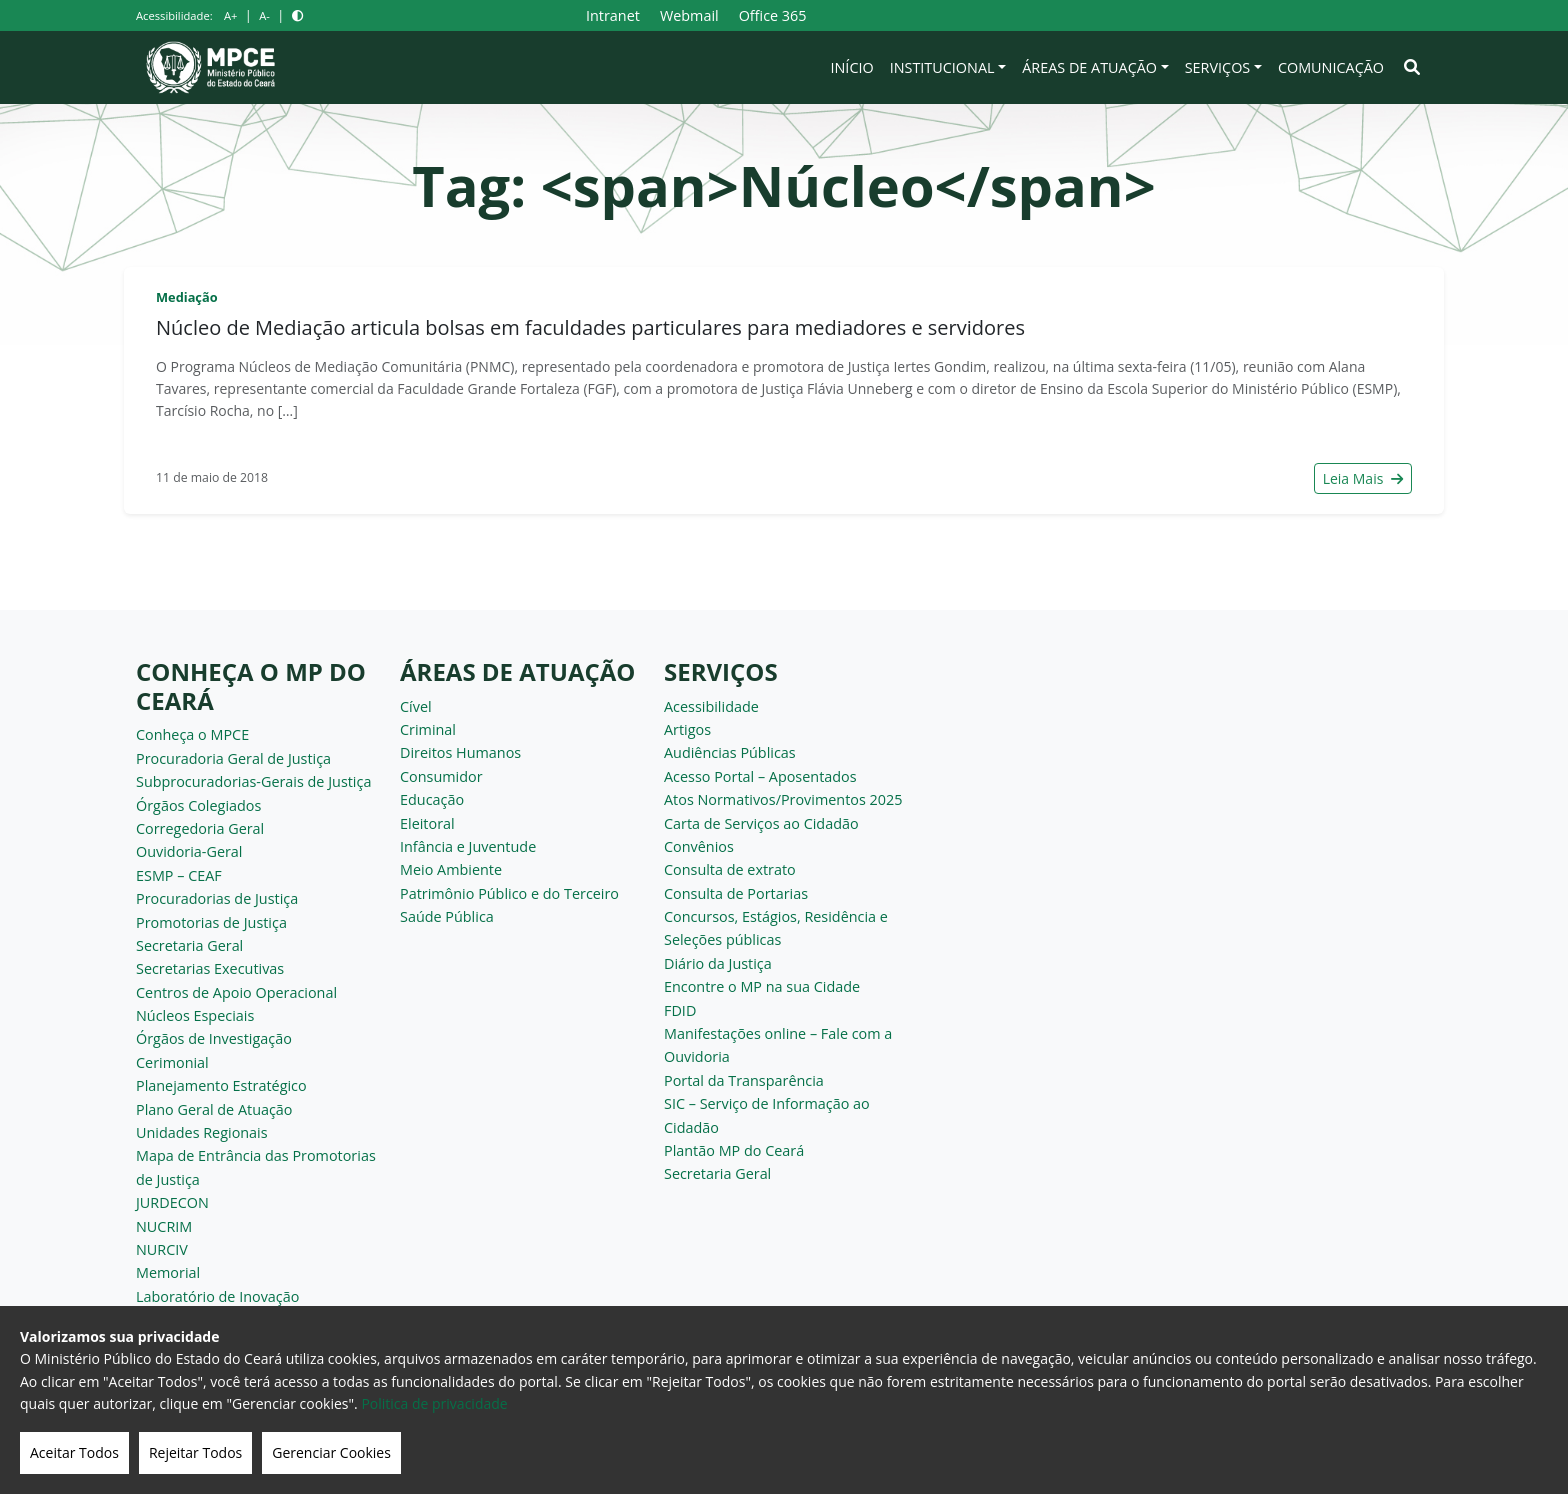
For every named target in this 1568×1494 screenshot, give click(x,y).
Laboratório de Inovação (217, 1296)
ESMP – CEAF (179, 875)
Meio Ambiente (451, 869)
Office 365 (773, 15)
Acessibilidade (711, 706)
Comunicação (1331, 67)
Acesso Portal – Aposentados (760, 776)
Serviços (1218, 67)
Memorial (168, 1272)
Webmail (689, 15)
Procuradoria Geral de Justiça (233, 758)
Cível (416, 706)
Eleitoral (427, 823)
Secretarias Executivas (210, 968)
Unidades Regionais (202, 1132)
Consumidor (441, 776)
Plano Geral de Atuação (214, 1109)
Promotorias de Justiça (211, 922)
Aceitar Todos (74, 1452)
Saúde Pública (447, 916)
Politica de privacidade (434, 1403)
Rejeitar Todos (195, 1452)
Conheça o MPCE (192, 734)
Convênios (699, 846)
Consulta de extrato (730, 869)
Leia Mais (1363, 478)
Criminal (428, 729)
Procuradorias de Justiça (217, 898)
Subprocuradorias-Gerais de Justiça (253, 781)
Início (852, 67)
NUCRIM (164, 1226)
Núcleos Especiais (195, 1015)
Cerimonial (172, 1062)
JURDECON (172, 1202)
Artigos (687, 729)
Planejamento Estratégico (221, 1085)
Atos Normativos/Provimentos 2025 (783, 799)
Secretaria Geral (189, 945)
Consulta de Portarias (736, 893)
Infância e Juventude (468, 846)
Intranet (613, 15)
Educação (432, 799)
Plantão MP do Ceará (734, 1150)
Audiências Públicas (730, 752)
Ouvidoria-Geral (189, 851)
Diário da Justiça (718, 963)
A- (264, 15)
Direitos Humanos (460, 752)
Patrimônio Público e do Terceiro (509, 893)
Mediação (187, 297)
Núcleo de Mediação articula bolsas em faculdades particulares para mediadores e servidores (590, 327)
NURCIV (162, 1249)
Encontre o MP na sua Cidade (762, 986)
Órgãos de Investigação (214, 1038)
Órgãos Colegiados (198, 805)
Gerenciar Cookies (331, 1452)
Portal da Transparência (744, 1080)
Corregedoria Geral (200, 828)
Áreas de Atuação (1089, 67)
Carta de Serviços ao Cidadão (761, 823)
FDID (680, 1010)
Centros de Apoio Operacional (236, 992)
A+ (230, 15)
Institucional (942, 67)
